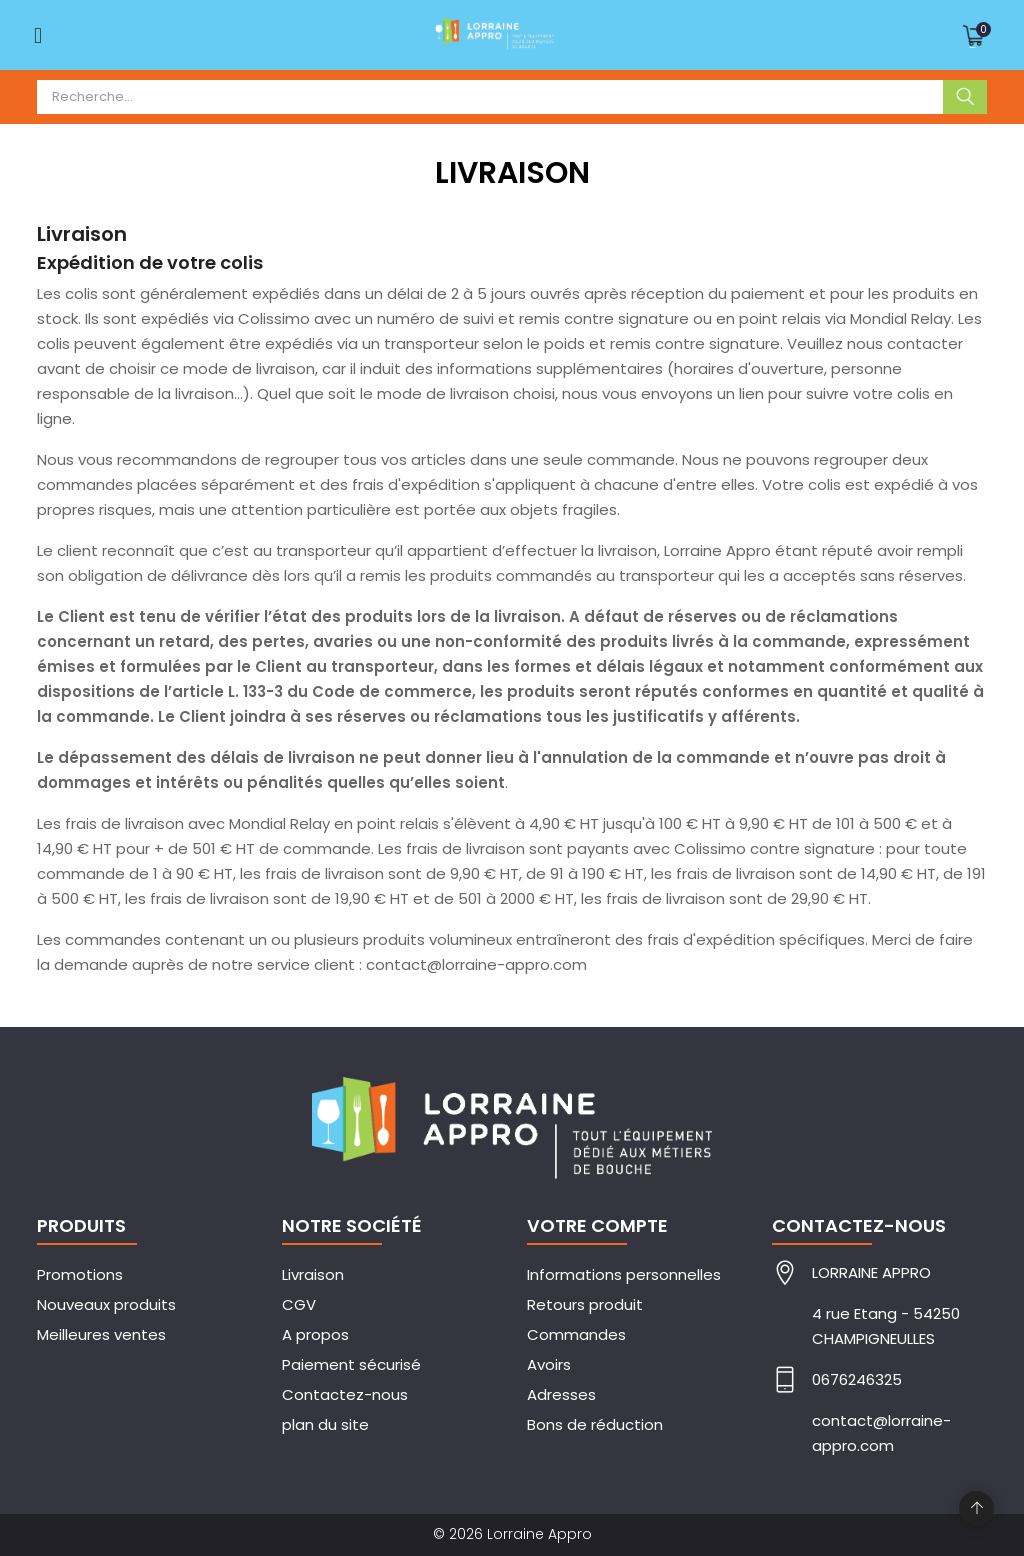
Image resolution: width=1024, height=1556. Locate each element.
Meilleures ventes (101, 1334)
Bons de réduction (595, 1424)
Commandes (576, 1334)
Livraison (313, 1274)
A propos (315, 1334)
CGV (299, 1304)
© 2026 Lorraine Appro (512, 1534)
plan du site (325, 1424)
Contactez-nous (345, 1394)
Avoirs (549, 1364)
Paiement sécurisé (351, 1364)
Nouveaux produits (106, 1304)
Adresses (561, 1394)
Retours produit (585, 1304)
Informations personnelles (624, 1274)
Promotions (80, 1274)
